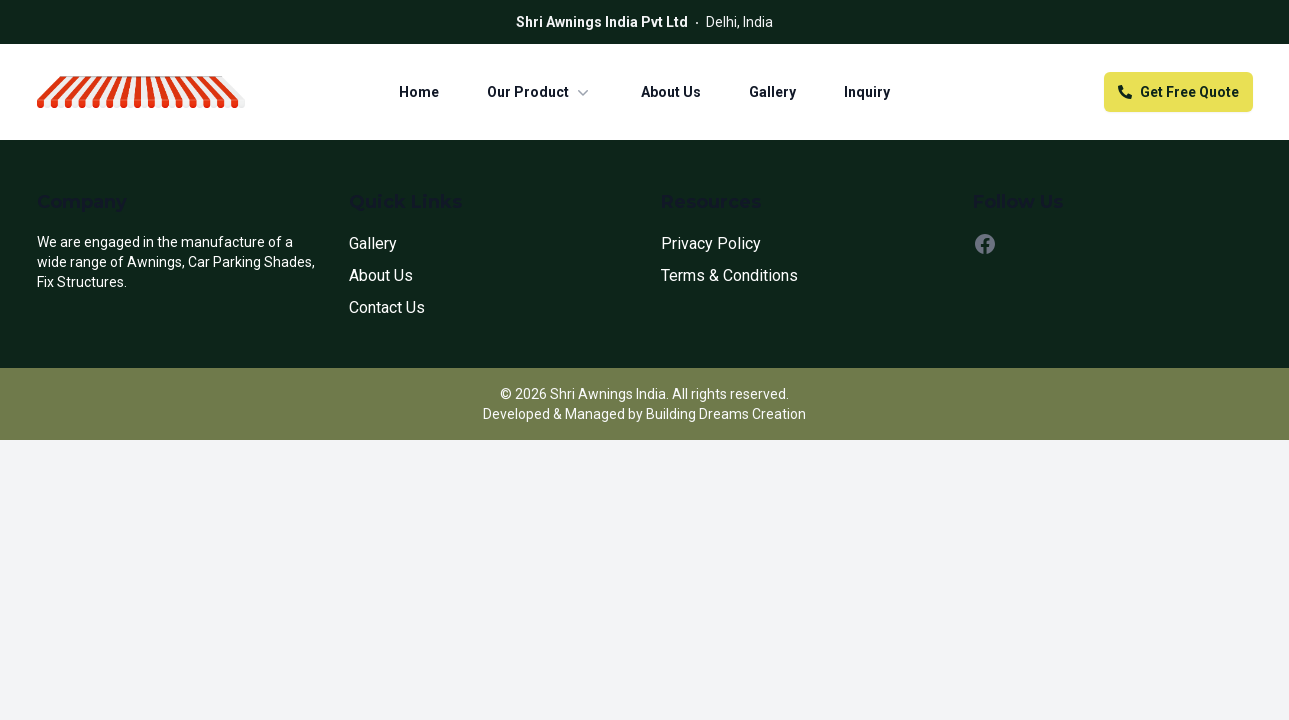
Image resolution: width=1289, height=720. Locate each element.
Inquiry (867, 92)
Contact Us (387, 307)
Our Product (540, 92)
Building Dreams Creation (726, 414)
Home (419, 92)
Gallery (772, 92)
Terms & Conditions (729, 275)
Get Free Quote (1178, 92)
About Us (671, 92)
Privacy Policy (711, 243)
